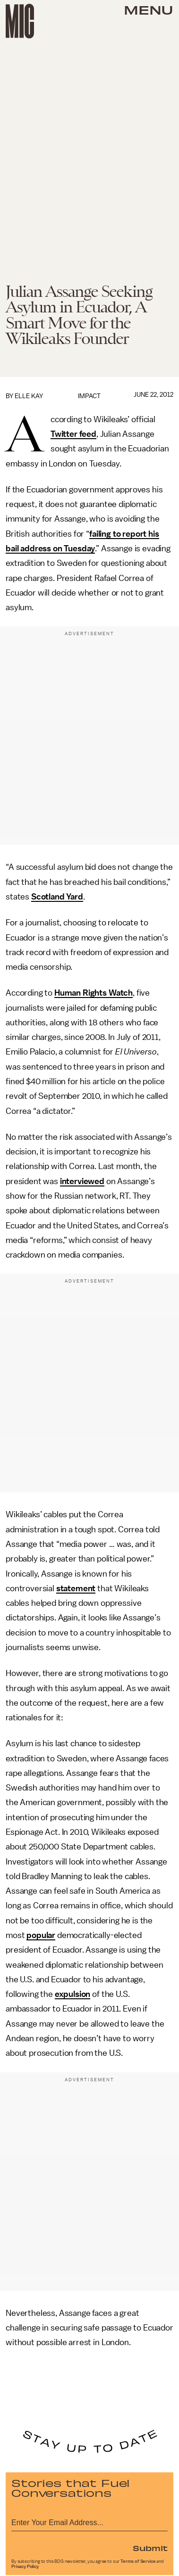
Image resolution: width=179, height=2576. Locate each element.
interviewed (82, 1181)
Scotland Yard (57, 896)
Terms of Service (137, 2561)
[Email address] (89, 2521)
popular (40, 1935)
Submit (150, 2547)
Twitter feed (73, 434)
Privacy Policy (25, 2566)
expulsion (73, 1994)
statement (76, 1588)
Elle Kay (29, 396)
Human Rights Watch (93, 993)
